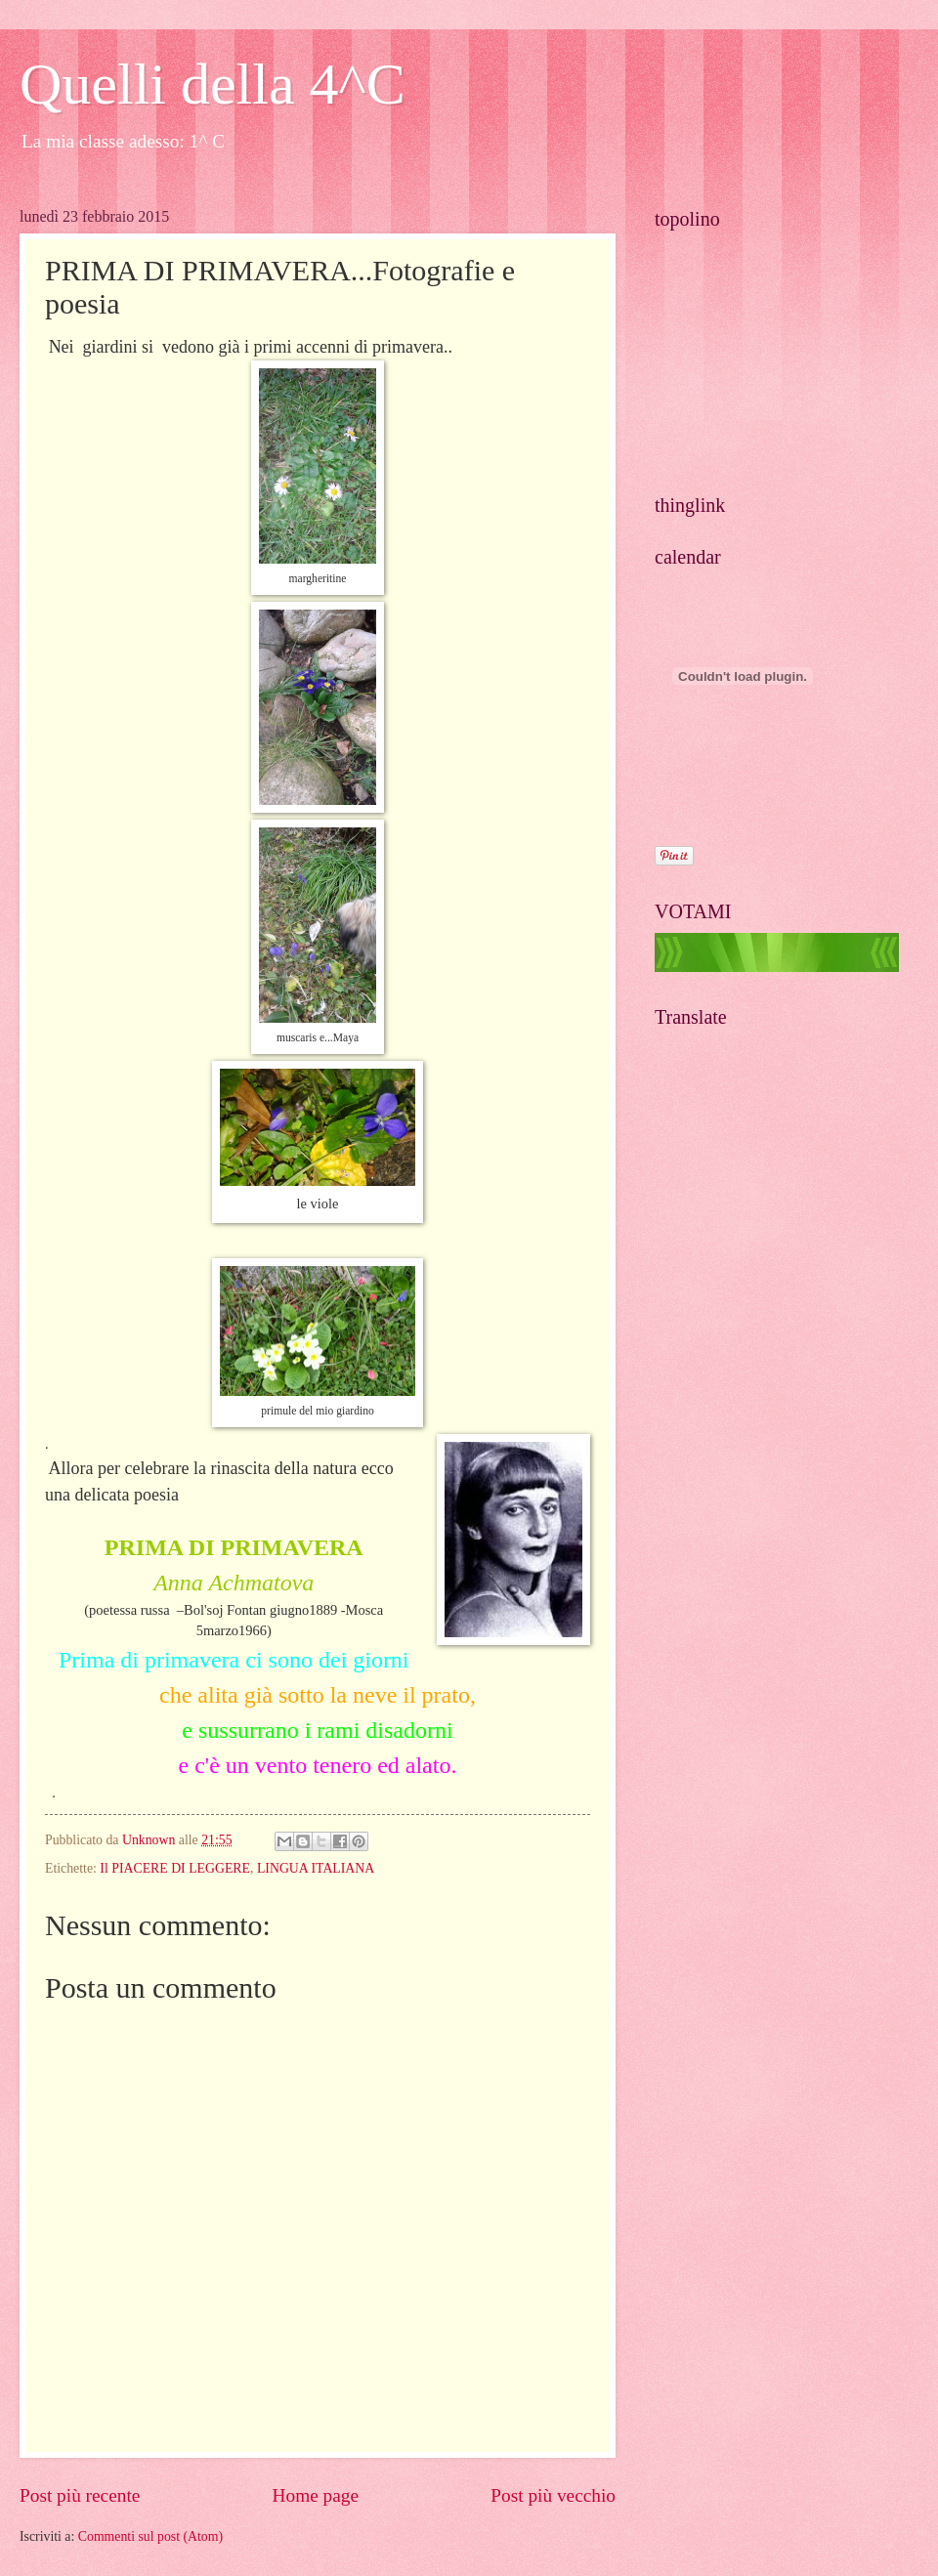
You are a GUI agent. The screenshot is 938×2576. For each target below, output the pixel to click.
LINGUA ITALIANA (315, 1868)
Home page (316, 2495)
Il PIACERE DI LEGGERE (175, 1868)
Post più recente (80, 2495)
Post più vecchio (553, 2495)
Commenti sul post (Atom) (150, 2536)
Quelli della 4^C (212, 84)
